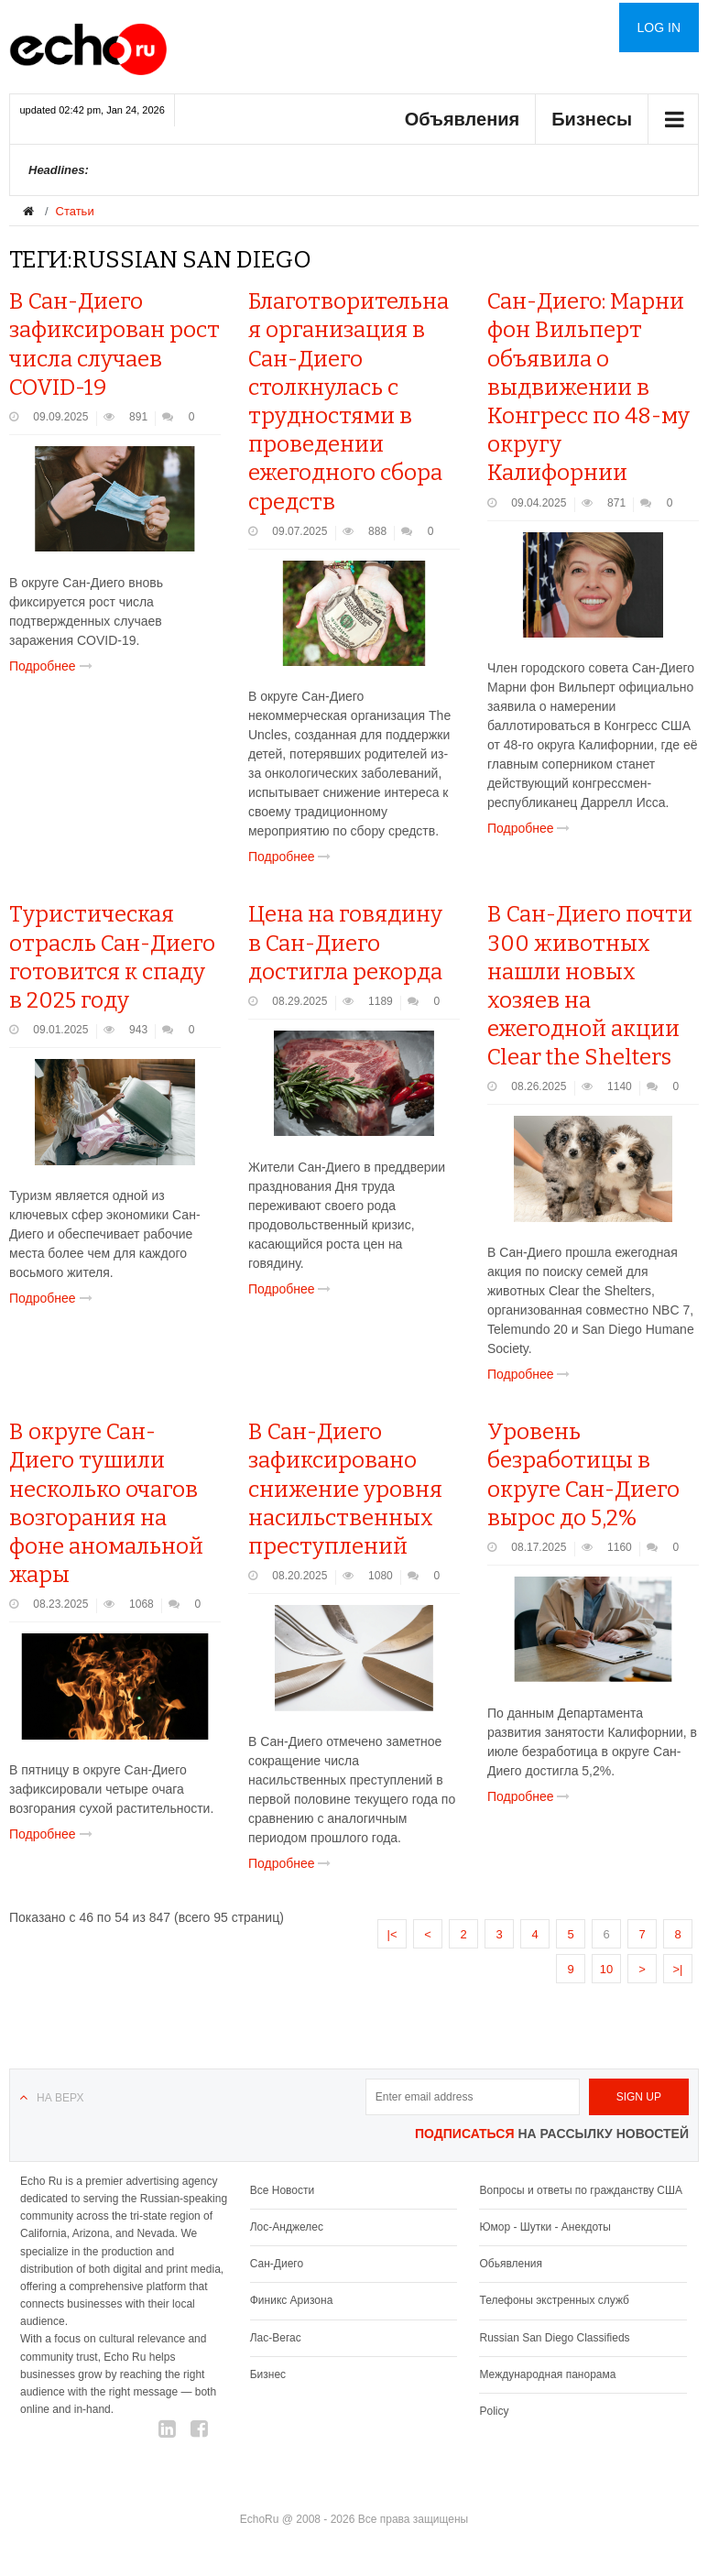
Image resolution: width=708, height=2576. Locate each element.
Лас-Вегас (275, 2337)
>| (678, 1969)
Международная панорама (547, 2374)
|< (392, 1934)
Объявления (462, 119)
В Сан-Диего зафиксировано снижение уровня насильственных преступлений (345, 1489)
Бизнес (268, 2374)
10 (606, 1969)
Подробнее (54, 666)
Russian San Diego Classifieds (554, 2337)
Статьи (75, 211)
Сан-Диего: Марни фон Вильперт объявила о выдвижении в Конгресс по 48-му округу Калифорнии (588, 387)
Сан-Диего (276, 2263)
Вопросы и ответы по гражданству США (580, 2190)
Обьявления (510, 2263)
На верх (60, 2097)
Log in (659, 27)
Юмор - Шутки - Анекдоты (544, 2227)
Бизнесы (591, 119)
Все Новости (282, 2190)
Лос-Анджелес (286, 2227)
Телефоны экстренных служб (553, 2300)
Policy (493, 2411)
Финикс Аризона (291, 2300)
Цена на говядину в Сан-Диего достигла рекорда (345, 942)
